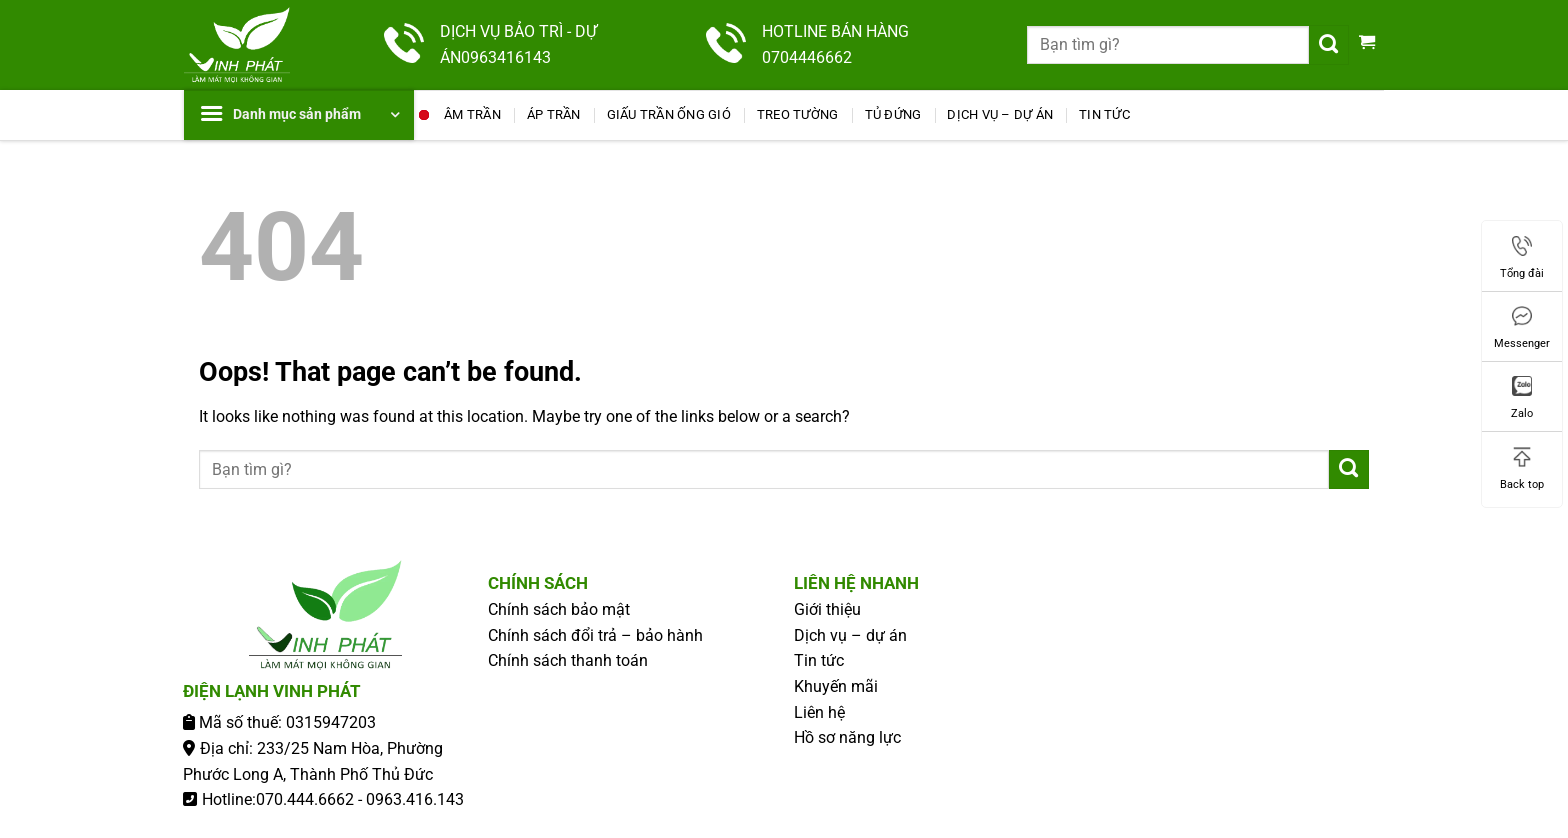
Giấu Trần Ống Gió (669, 114)
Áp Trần (554, 114)
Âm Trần (472, 114)
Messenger (1522, 328)
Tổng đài (1522, 258)
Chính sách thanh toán (568, 660)
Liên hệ (819, 712)
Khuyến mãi (836, 686)
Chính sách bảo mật (559, 609)
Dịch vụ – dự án (1000, 114)
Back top (1522, 469)
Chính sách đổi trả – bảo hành (595, 635)
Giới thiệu (827, 609)
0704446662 (807, 57)
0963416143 (506, 57)
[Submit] (1329, 44)
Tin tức (1104, 114)
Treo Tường (798, 114)
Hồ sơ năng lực (847, 737)
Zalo (1522, 398)
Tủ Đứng (893, 114)
